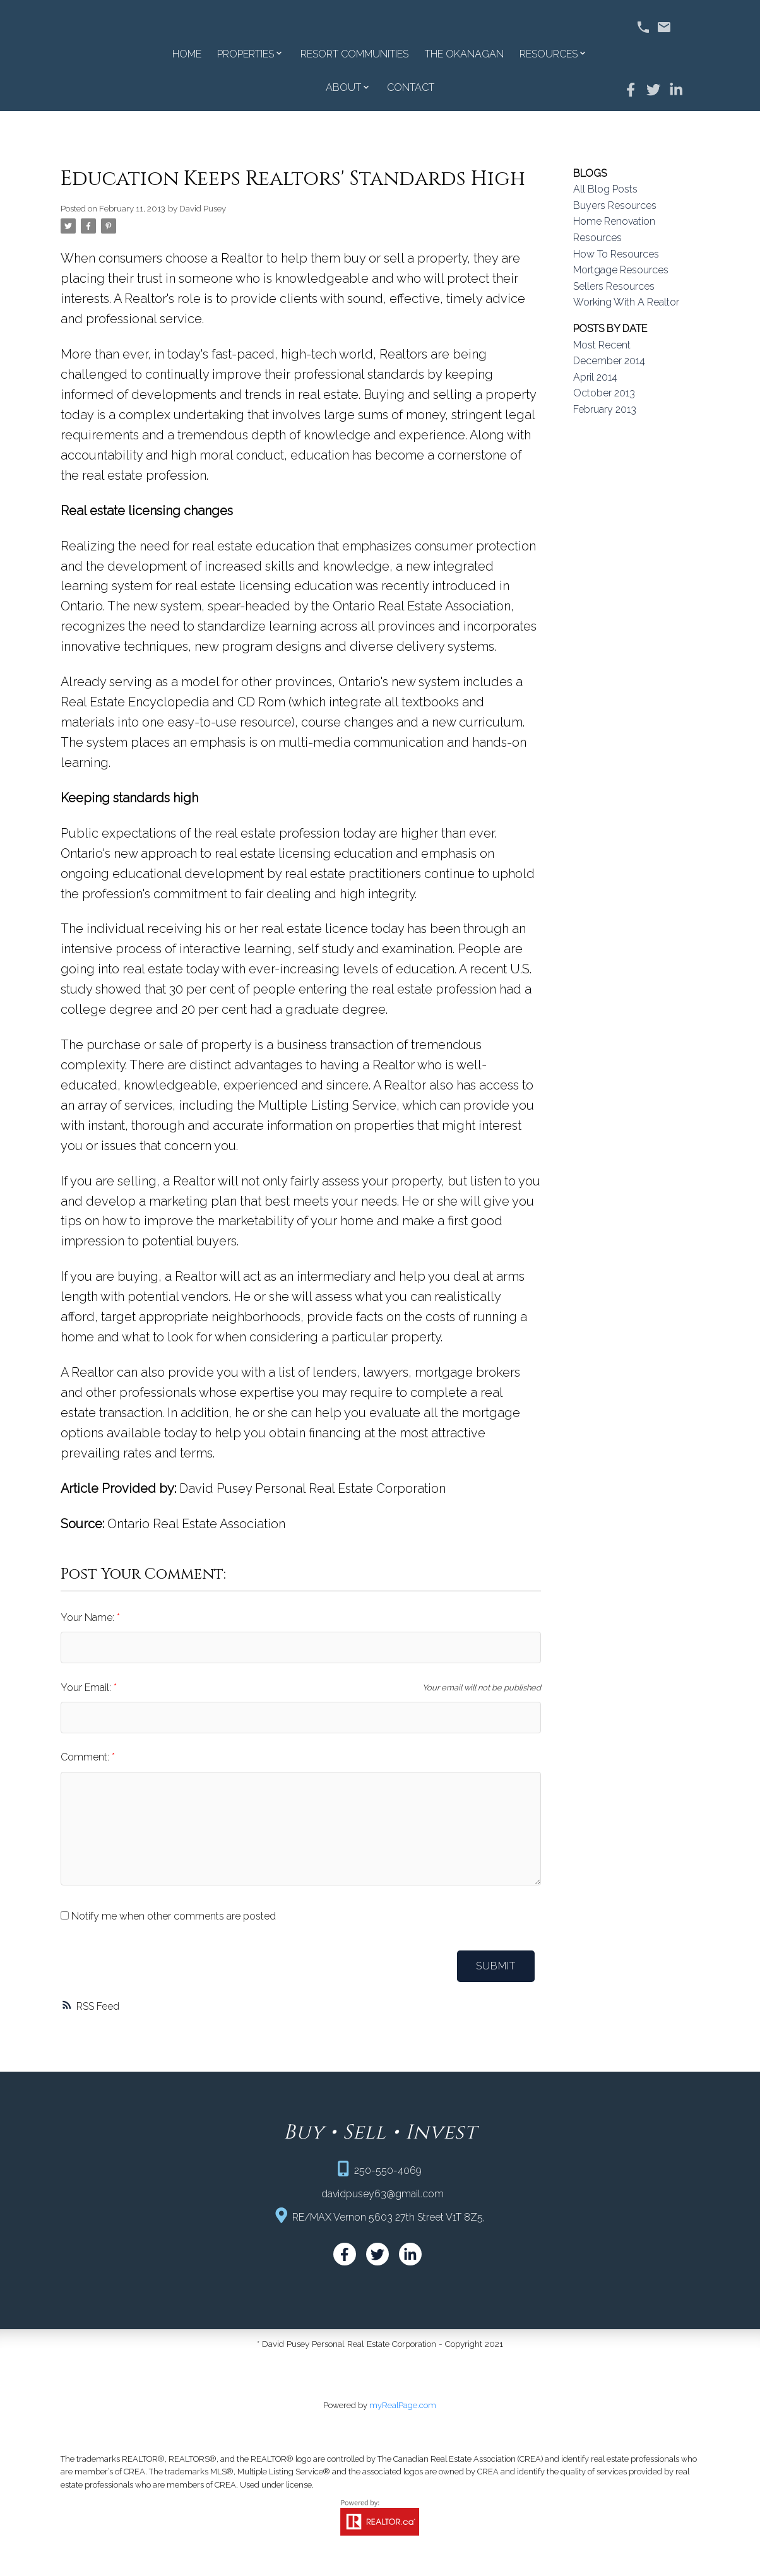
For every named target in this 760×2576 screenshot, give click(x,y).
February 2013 (604, 409)
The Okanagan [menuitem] (464, 54)
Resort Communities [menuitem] (354, 54)
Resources (549, 54)
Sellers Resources (614, 286)
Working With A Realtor (626, 302)
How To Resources (616, 254)
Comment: (86, 1757)
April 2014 (595, 377)
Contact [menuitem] (410, 87)
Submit (496, 1966)
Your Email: (87, 1688)
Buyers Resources (614, 205)
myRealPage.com (402, 2406)
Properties (245, 54)
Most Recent (602, 345)
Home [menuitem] (186, 54)
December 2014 (609, 361)
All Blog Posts (605, 189)
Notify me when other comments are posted (168, 1916)
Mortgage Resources (620, 270)
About (343, 87)
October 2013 (604, 393)
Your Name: (89, 1617)
